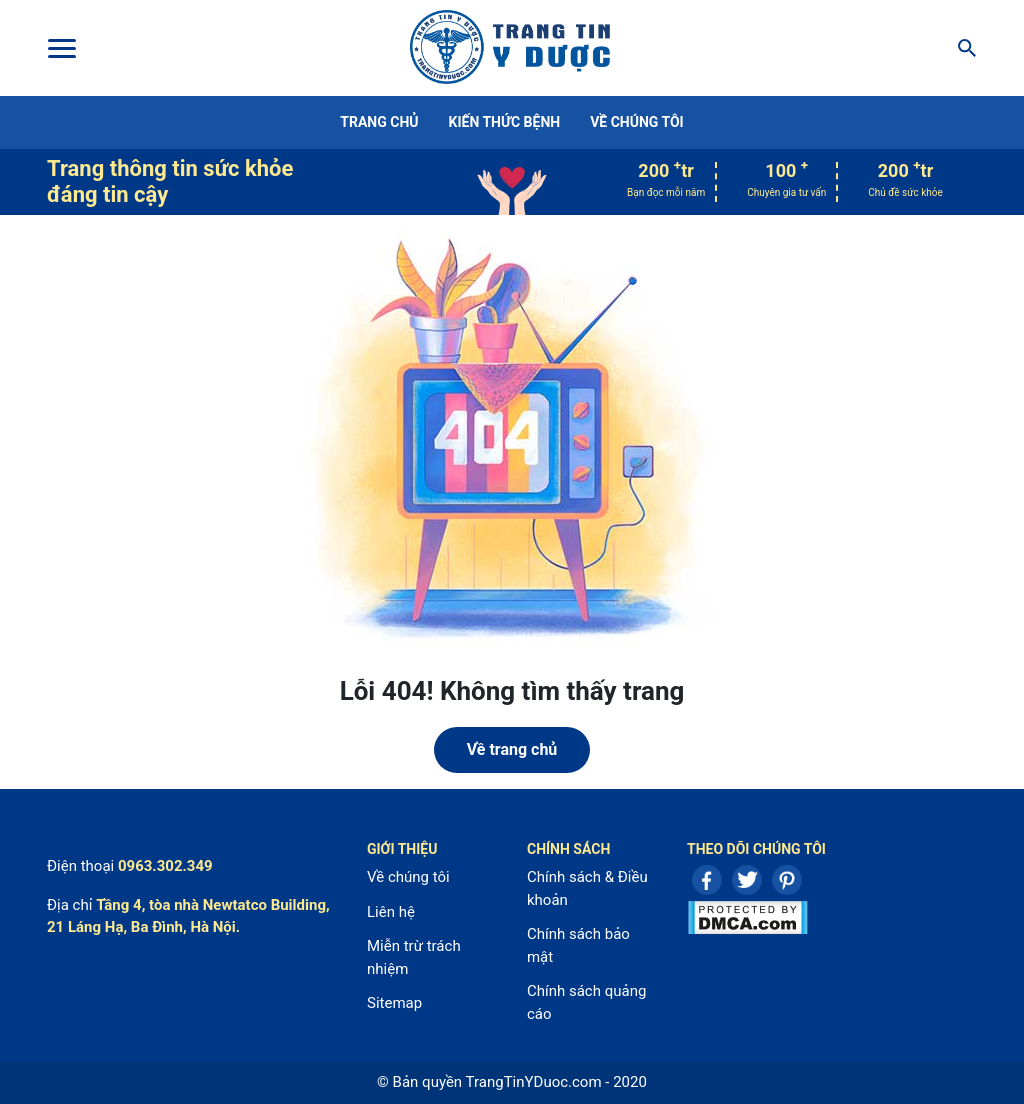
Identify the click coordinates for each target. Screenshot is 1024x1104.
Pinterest (787, 880)
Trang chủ (379, 122)
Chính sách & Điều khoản (587, 888)
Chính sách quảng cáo (586, 1002)
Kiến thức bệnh (505, 122)
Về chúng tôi (637, 122)
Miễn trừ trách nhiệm (414, 957)
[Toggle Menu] (61, 48)
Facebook (707, 880)
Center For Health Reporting (510, 48)
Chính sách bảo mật (578, 945)
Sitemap (394, 1003)
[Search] (961, 48)
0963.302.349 (165, 866)
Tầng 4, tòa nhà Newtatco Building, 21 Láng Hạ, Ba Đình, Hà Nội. (188, 916)
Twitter (747, 880)
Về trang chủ (512, 749)
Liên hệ (391, 912)
